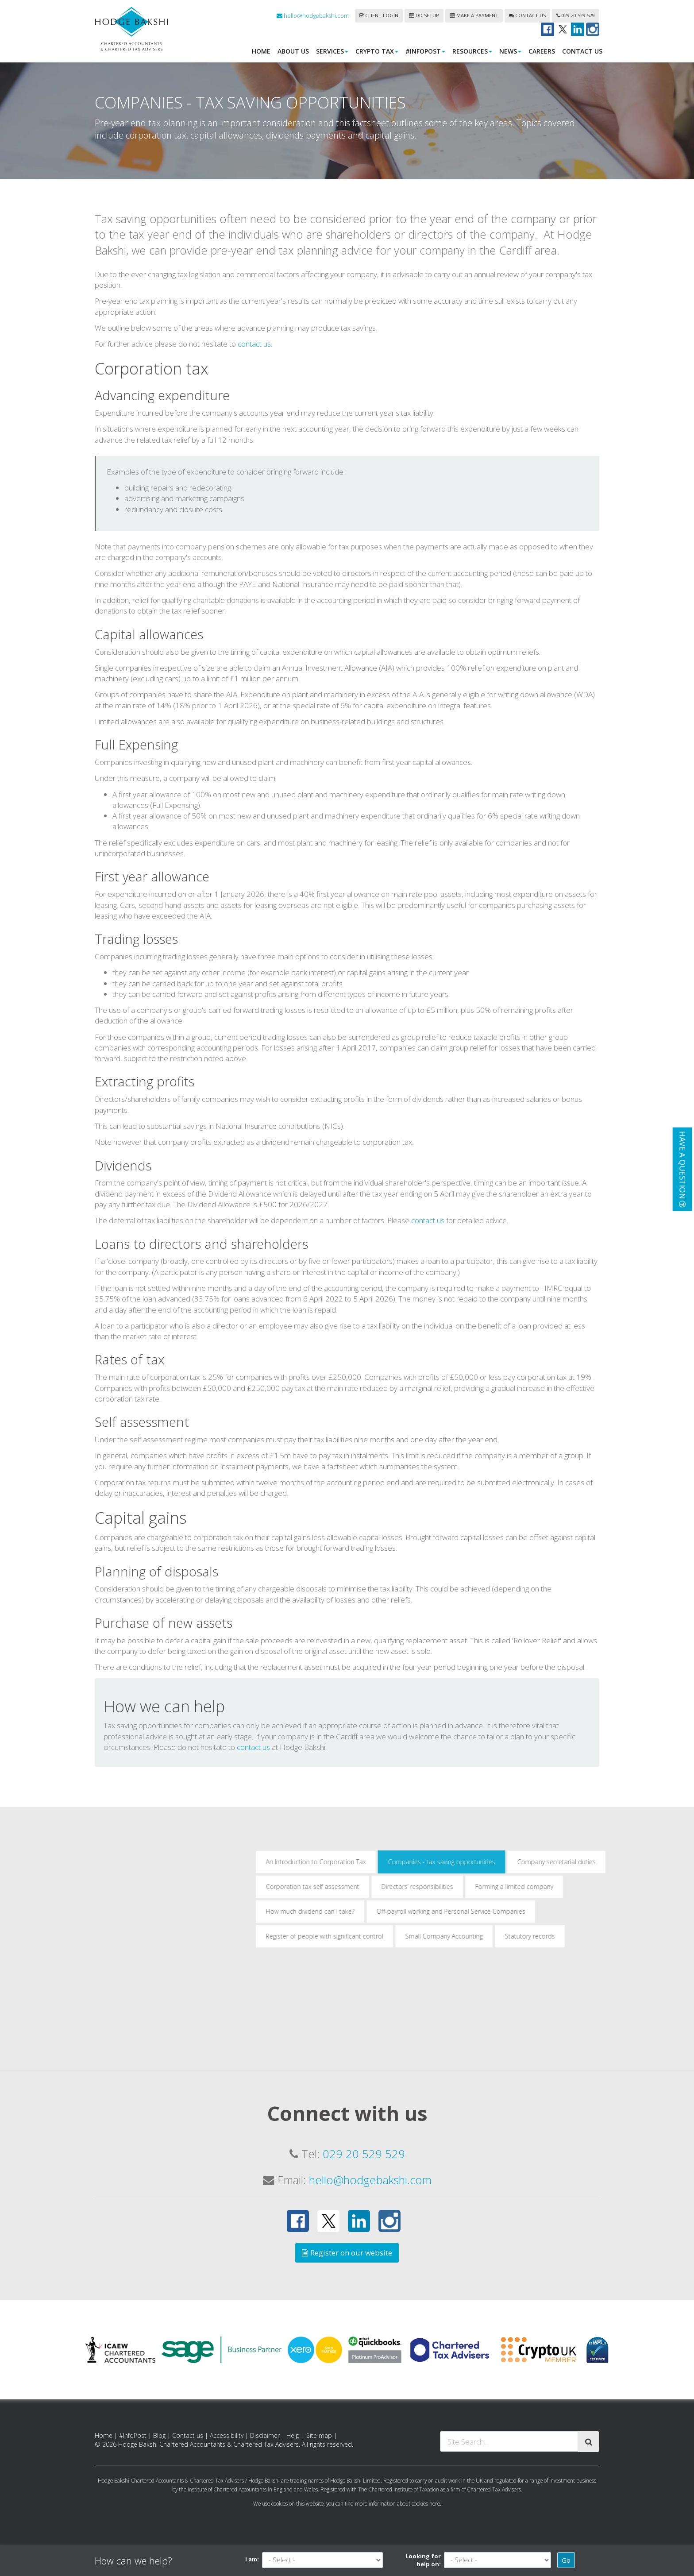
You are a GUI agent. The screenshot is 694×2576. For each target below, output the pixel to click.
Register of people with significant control (508, 2078)
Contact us (527, 15)
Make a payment (474, 15)
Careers (541, 51)
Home (261, 51)
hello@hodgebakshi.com (313, 15)
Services (332, 51)
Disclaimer (265, 2435)
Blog (159, 2435)
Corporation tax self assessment (497, 2028)
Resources (472, 51)
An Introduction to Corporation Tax (500, 2004)
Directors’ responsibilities (601, 2028)
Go (566, 2560)
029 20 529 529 (575, 15)
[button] (682, 1169)
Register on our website (347, 2253)
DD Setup (424, 15)
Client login (378, 15)
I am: (252, 2559)
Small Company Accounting (628, 2078)
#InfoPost (425, 51)
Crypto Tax (376, 51)
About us (293, 51)
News (510, 51)
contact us (254, 486)
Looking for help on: (423, 2560)
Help (293, 2435)
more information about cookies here (397, 2503)
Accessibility (226, 2435)
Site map (319, 2435)
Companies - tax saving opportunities (625, 2004)
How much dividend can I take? (494, 2053)
